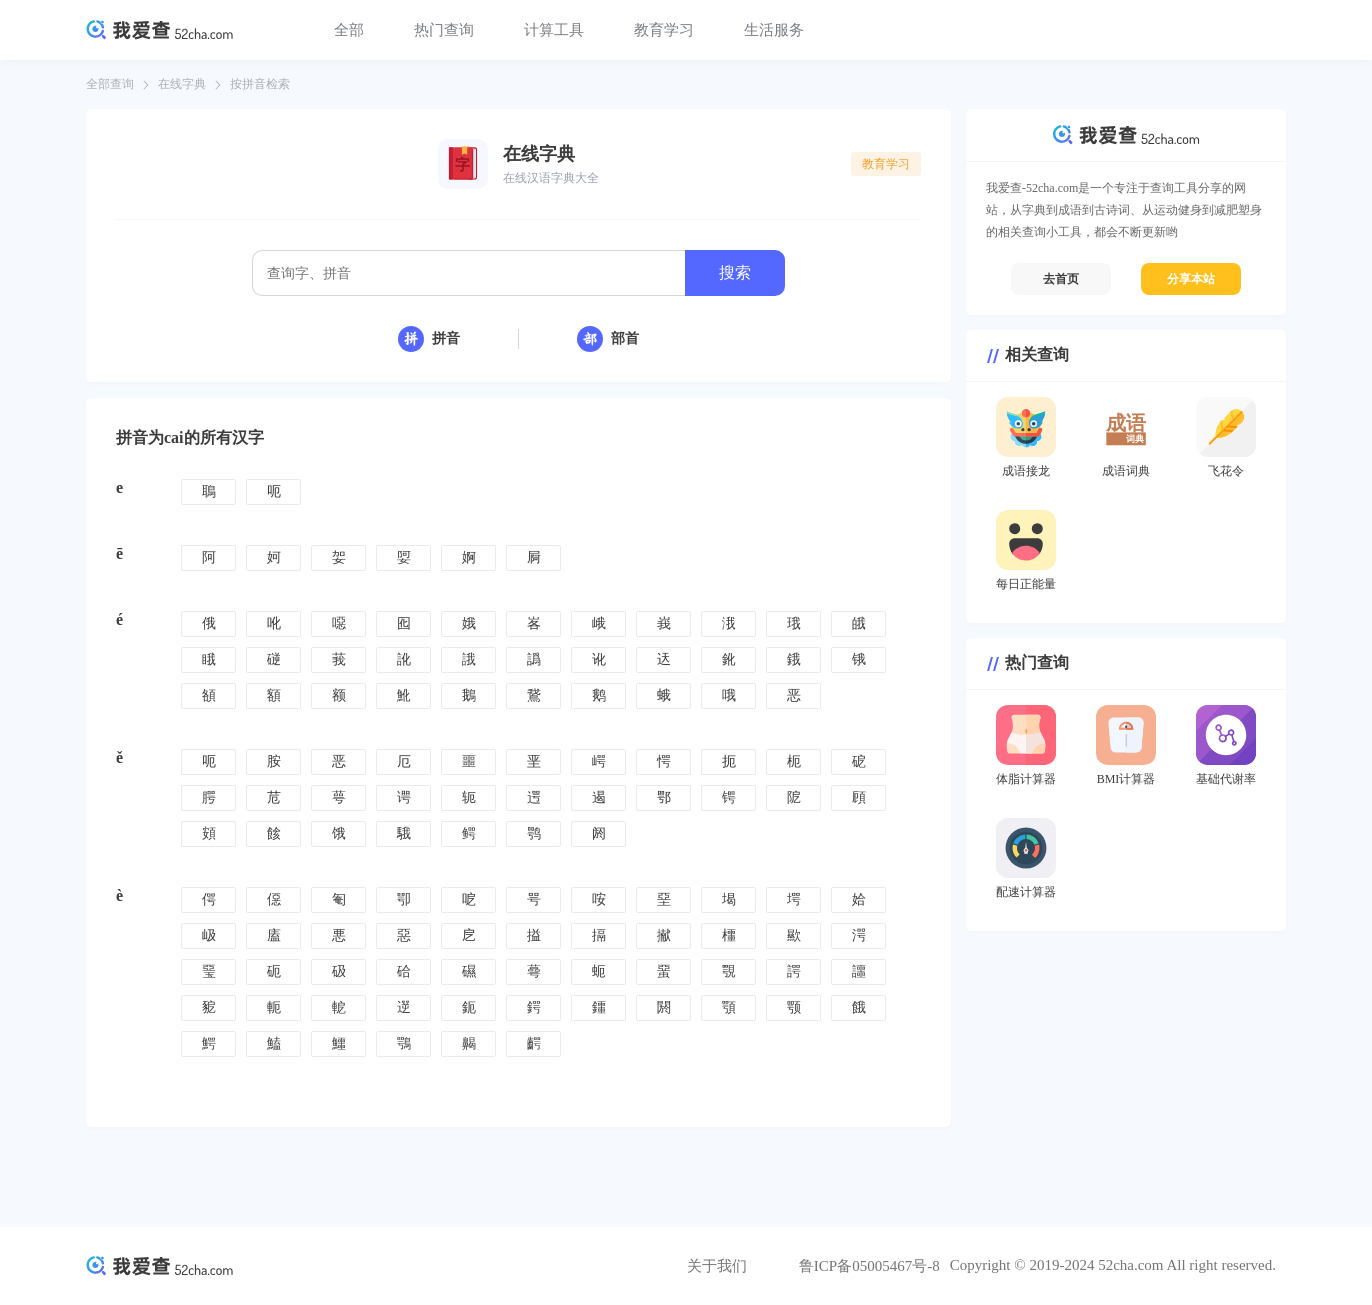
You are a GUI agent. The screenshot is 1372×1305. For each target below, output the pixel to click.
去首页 (1061, 279)
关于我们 (717, 1266)
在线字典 (182, 84)
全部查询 (110, 84)
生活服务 (774, 30)
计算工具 (554, 30)
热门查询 (444, 30)
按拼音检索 (260, 84)
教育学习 (664, 30)
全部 (349, 30)
